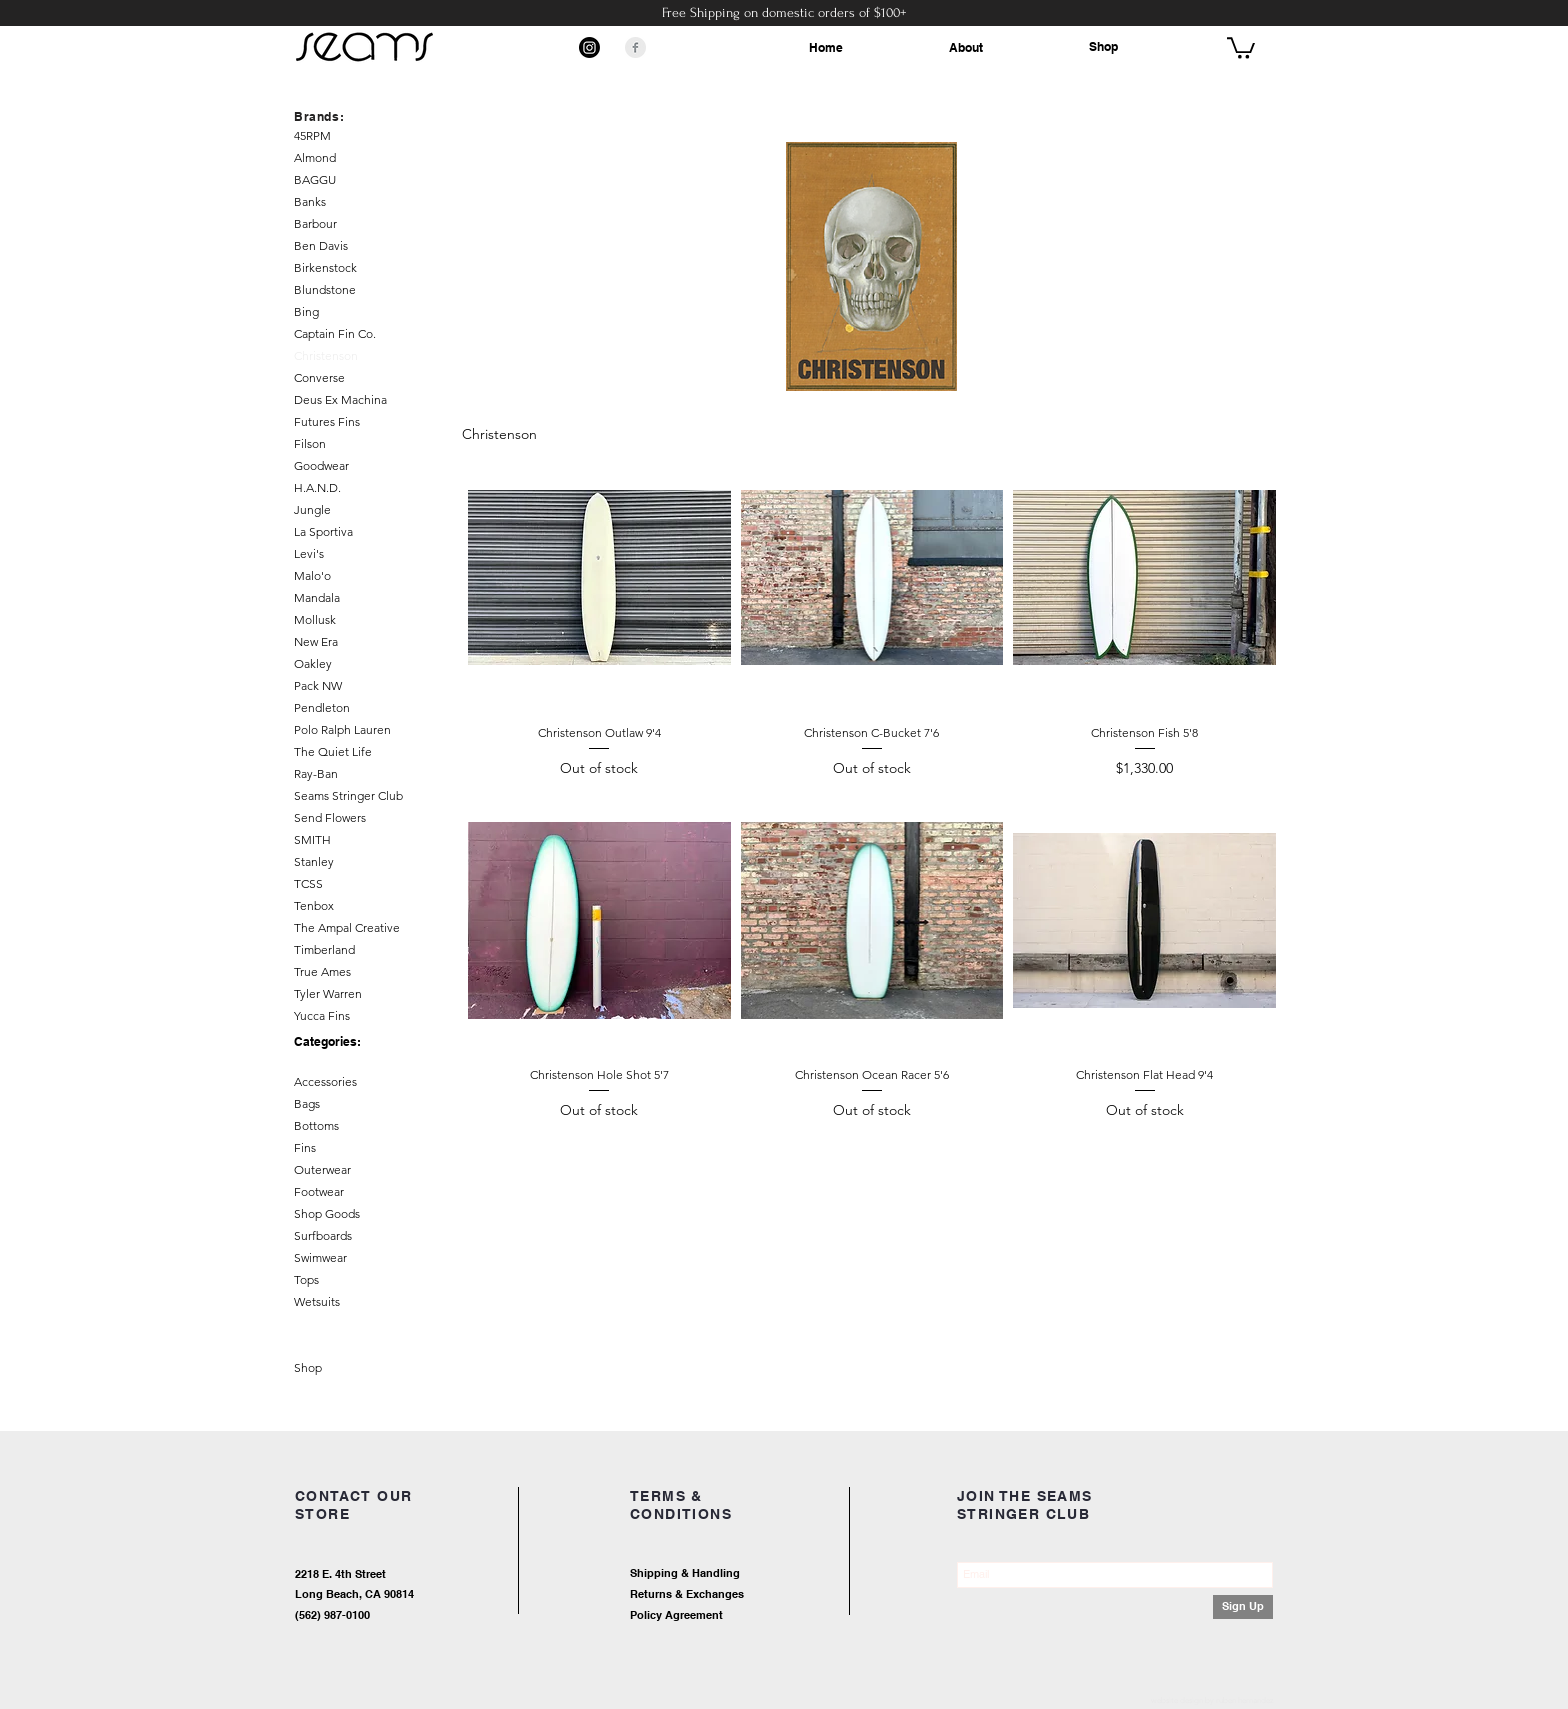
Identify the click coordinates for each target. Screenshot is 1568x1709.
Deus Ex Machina (340, 399)
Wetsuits (317, 1301)
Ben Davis (321, 245)
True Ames (322, 971)
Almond (315, 157)
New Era (316, 641)
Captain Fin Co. (335, 333)
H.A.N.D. (317, 487)
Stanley (314, 861)
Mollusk (315, 619)
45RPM (312, 135)
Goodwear (321, 465)
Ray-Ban (316, 773)
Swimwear (320, 1257)
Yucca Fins (322, 1015)
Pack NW (318, 685)
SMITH (312, 839)
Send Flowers (330, 817)
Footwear (319, 1191)
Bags (307, 1103)
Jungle (312, 509)
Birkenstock (325, 267)
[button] (1241, 47)
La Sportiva (323, 531)
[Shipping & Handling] (759, 1574)
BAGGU (315, 179)
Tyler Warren (328, 993)
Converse (319, 377)
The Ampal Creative (347, 927)
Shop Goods (327, 1213)
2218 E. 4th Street (340, 1574)
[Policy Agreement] (739, 1616)
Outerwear (322, 1169)
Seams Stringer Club (348, 795)
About (966, 47)
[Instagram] (589, 47)
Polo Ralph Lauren (342, 729)
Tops (306, 1279)
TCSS (308, 883)
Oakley (313, 663)
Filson (310, 443)
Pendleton (322, 707)
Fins (305, 1147)
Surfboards (323, 1235)
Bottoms (316, 1125)
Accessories (325, 1081)
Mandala (317, 597)
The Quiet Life (333, 751)
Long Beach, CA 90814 (354, 1594)
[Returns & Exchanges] (759, 1595)
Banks (310, 201)
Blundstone (325, 289)
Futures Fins (327, 421)
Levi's (309, 553)
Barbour (315, 223)
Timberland (324, 949)
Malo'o (312, 575)
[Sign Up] (1243, 1607)
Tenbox (314, 905)
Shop (1103, 46)
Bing (306, 311)
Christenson (326, 355)
